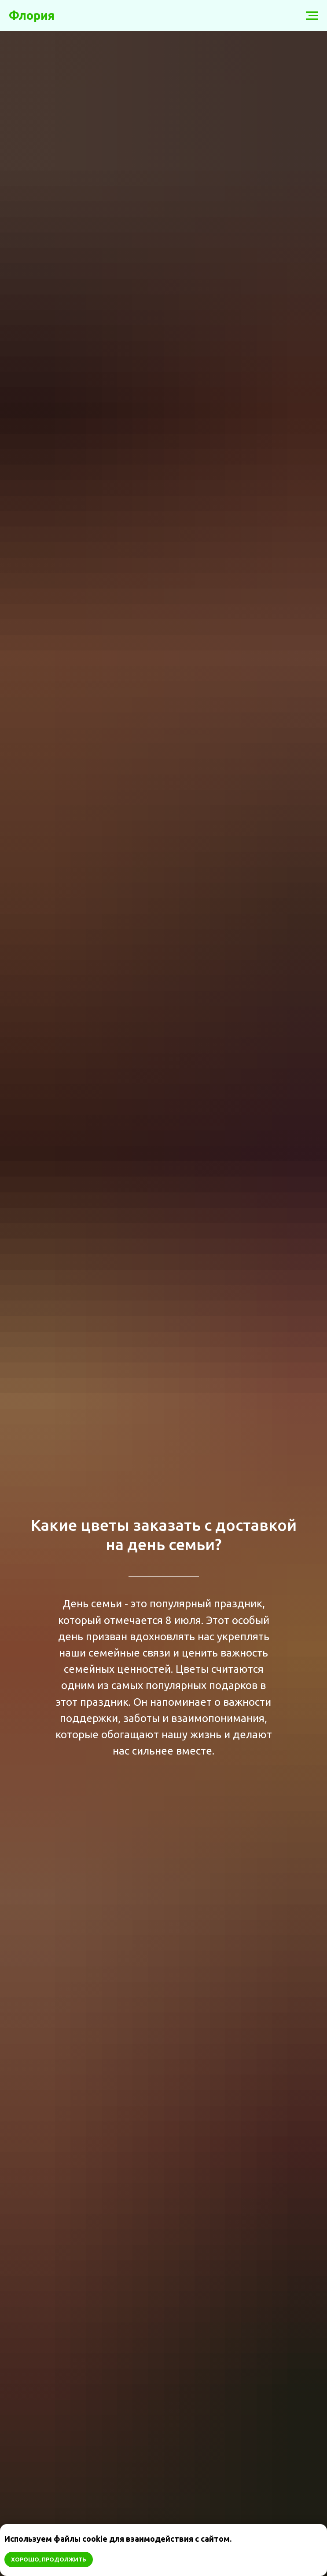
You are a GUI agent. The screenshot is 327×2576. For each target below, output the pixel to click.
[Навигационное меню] (312, 15)
